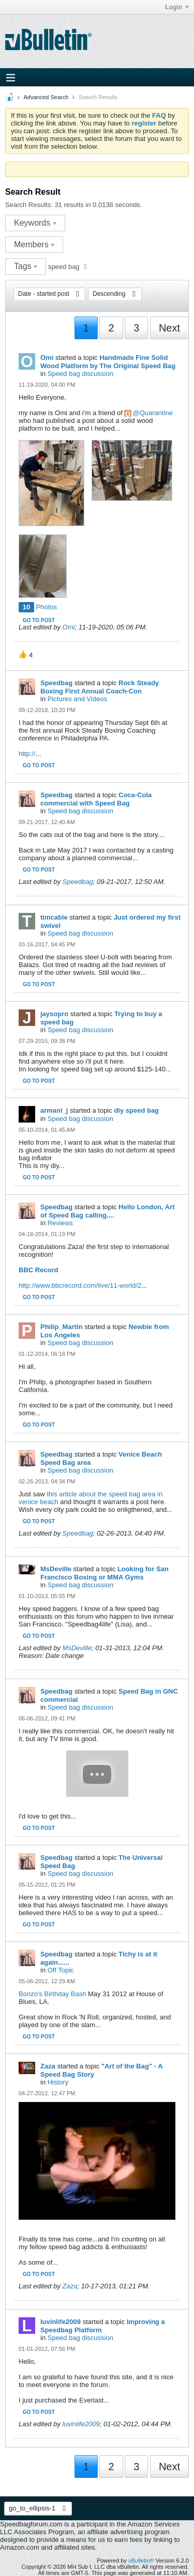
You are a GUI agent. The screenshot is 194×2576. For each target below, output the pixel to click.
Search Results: (29, 205)
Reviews (60, 1223)
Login (177, 7)
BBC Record (38, 1270)
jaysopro (54, 1014)
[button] (25, 654)
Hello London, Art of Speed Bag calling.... (107, 1211)
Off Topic (61, 1970)
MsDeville (55, 1569)
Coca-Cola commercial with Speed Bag (96, 799)
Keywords (35, 222)
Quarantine (156, 413)
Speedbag (56, 683)
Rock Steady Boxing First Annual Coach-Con (99, 687)
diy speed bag (136, 1110)
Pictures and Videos (77, 699)
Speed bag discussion (80, 373)
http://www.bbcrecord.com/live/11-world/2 (80, 1285)
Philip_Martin (61, 1327)
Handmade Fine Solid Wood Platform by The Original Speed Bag (107, 362)
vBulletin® (141, 2560)
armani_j (54, 1110)
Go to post (39, 620)
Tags (25, 266)
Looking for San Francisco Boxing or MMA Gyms (104, 1573)
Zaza (47, 2066)
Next (169, 328)
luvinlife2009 (60, 2322)
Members (34, 244)
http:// (27, 753)
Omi (46, 357)
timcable (54, 917)
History (58, 2082)
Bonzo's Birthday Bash (52, 1994)
